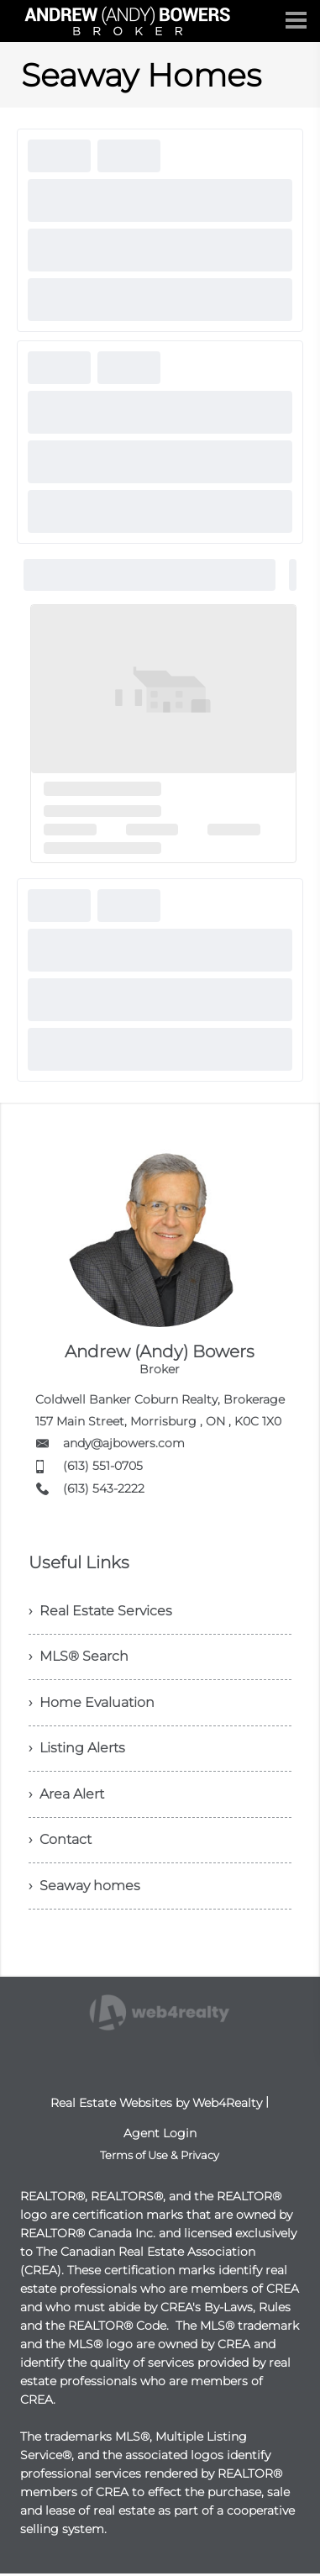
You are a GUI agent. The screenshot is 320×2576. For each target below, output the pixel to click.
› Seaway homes (84, 1888)
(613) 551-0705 (103, 1465)
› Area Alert (66, 1796)
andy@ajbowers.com (124, 1443)
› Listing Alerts (77, 1749)
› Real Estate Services (100, 1611)
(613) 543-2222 (103, 1488)
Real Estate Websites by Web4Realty (156, 2105)
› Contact (60, 1842)
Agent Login (160, 2135)
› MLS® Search (79, 1657)
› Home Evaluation (92, 1703)
